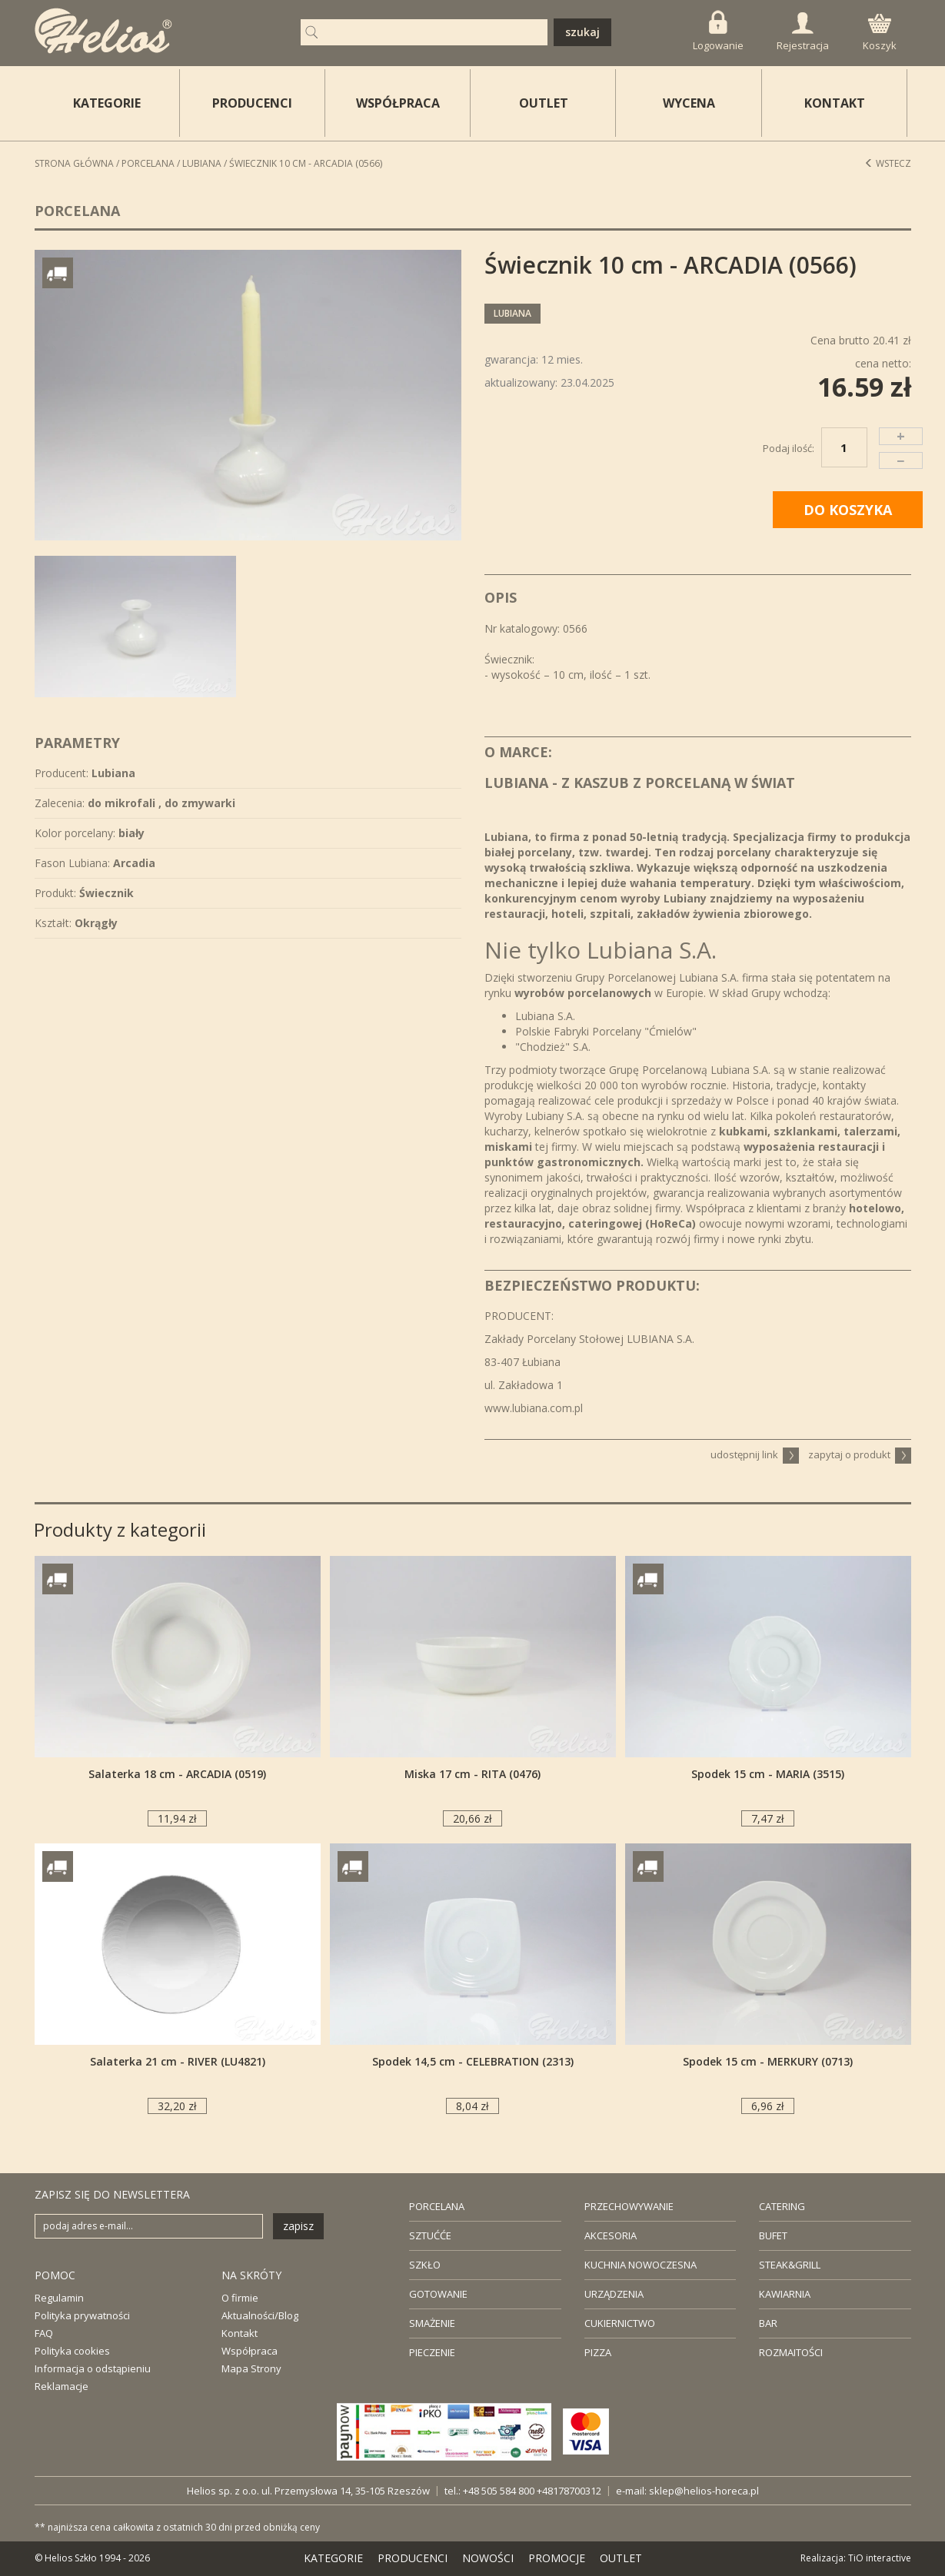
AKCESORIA (610, 2235)
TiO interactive (879, 2557)
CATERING (782, 2206)
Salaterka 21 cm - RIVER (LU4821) (177, 2061)
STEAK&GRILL (789, 2265)
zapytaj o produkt (859, 1454)
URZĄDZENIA (614, 2294)
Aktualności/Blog (259, 2315)
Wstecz (887, 163)
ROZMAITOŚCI (791, 2352)
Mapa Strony (251, 2368)
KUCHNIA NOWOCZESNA (640, 2265)
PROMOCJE (556, 2558)
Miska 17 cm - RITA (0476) (472, 1774)
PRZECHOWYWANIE (629, 2206)
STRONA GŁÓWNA (74, 163)
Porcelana (148, 163)
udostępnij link (754, 1454)
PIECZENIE (432, 2352)
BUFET (773, 2235)
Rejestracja (803, 32)
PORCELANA (436, 2206)
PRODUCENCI (252, 103)
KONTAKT (834, 103)
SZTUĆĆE (430, 2235)
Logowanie (718, 31)
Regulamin (59, 2298)
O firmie (239, 2298)
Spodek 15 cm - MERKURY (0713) (768, 2061)
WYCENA (689, 103)
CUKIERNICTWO (619, 2323)
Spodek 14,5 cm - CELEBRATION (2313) (473, 2061)
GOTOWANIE (438, 2294)
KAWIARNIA (784, 2294)
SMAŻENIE (432, 2323)
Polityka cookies (72, 2351)
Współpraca (249, 2351)
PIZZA (597, 2352)
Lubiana (201, 163)
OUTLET (543, 103)
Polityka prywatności (82, 2315)
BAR (768, 2323)
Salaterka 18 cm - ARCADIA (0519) (177, 1774)
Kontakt (239, 2333)
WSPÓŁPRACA (398, 103)
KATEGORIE (333, 2558)
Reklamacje (61, 2386)
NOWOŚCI (488, 2558)
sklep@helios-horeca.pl (704, 2491)
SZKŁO (425, 2265)
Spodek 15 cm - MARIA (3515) (767, 1774)
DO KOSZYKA (848, 509)
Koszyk (880, 33)
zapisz (298, 2226)
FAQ (44, 2333)
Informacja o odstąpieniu (93, 2368)
